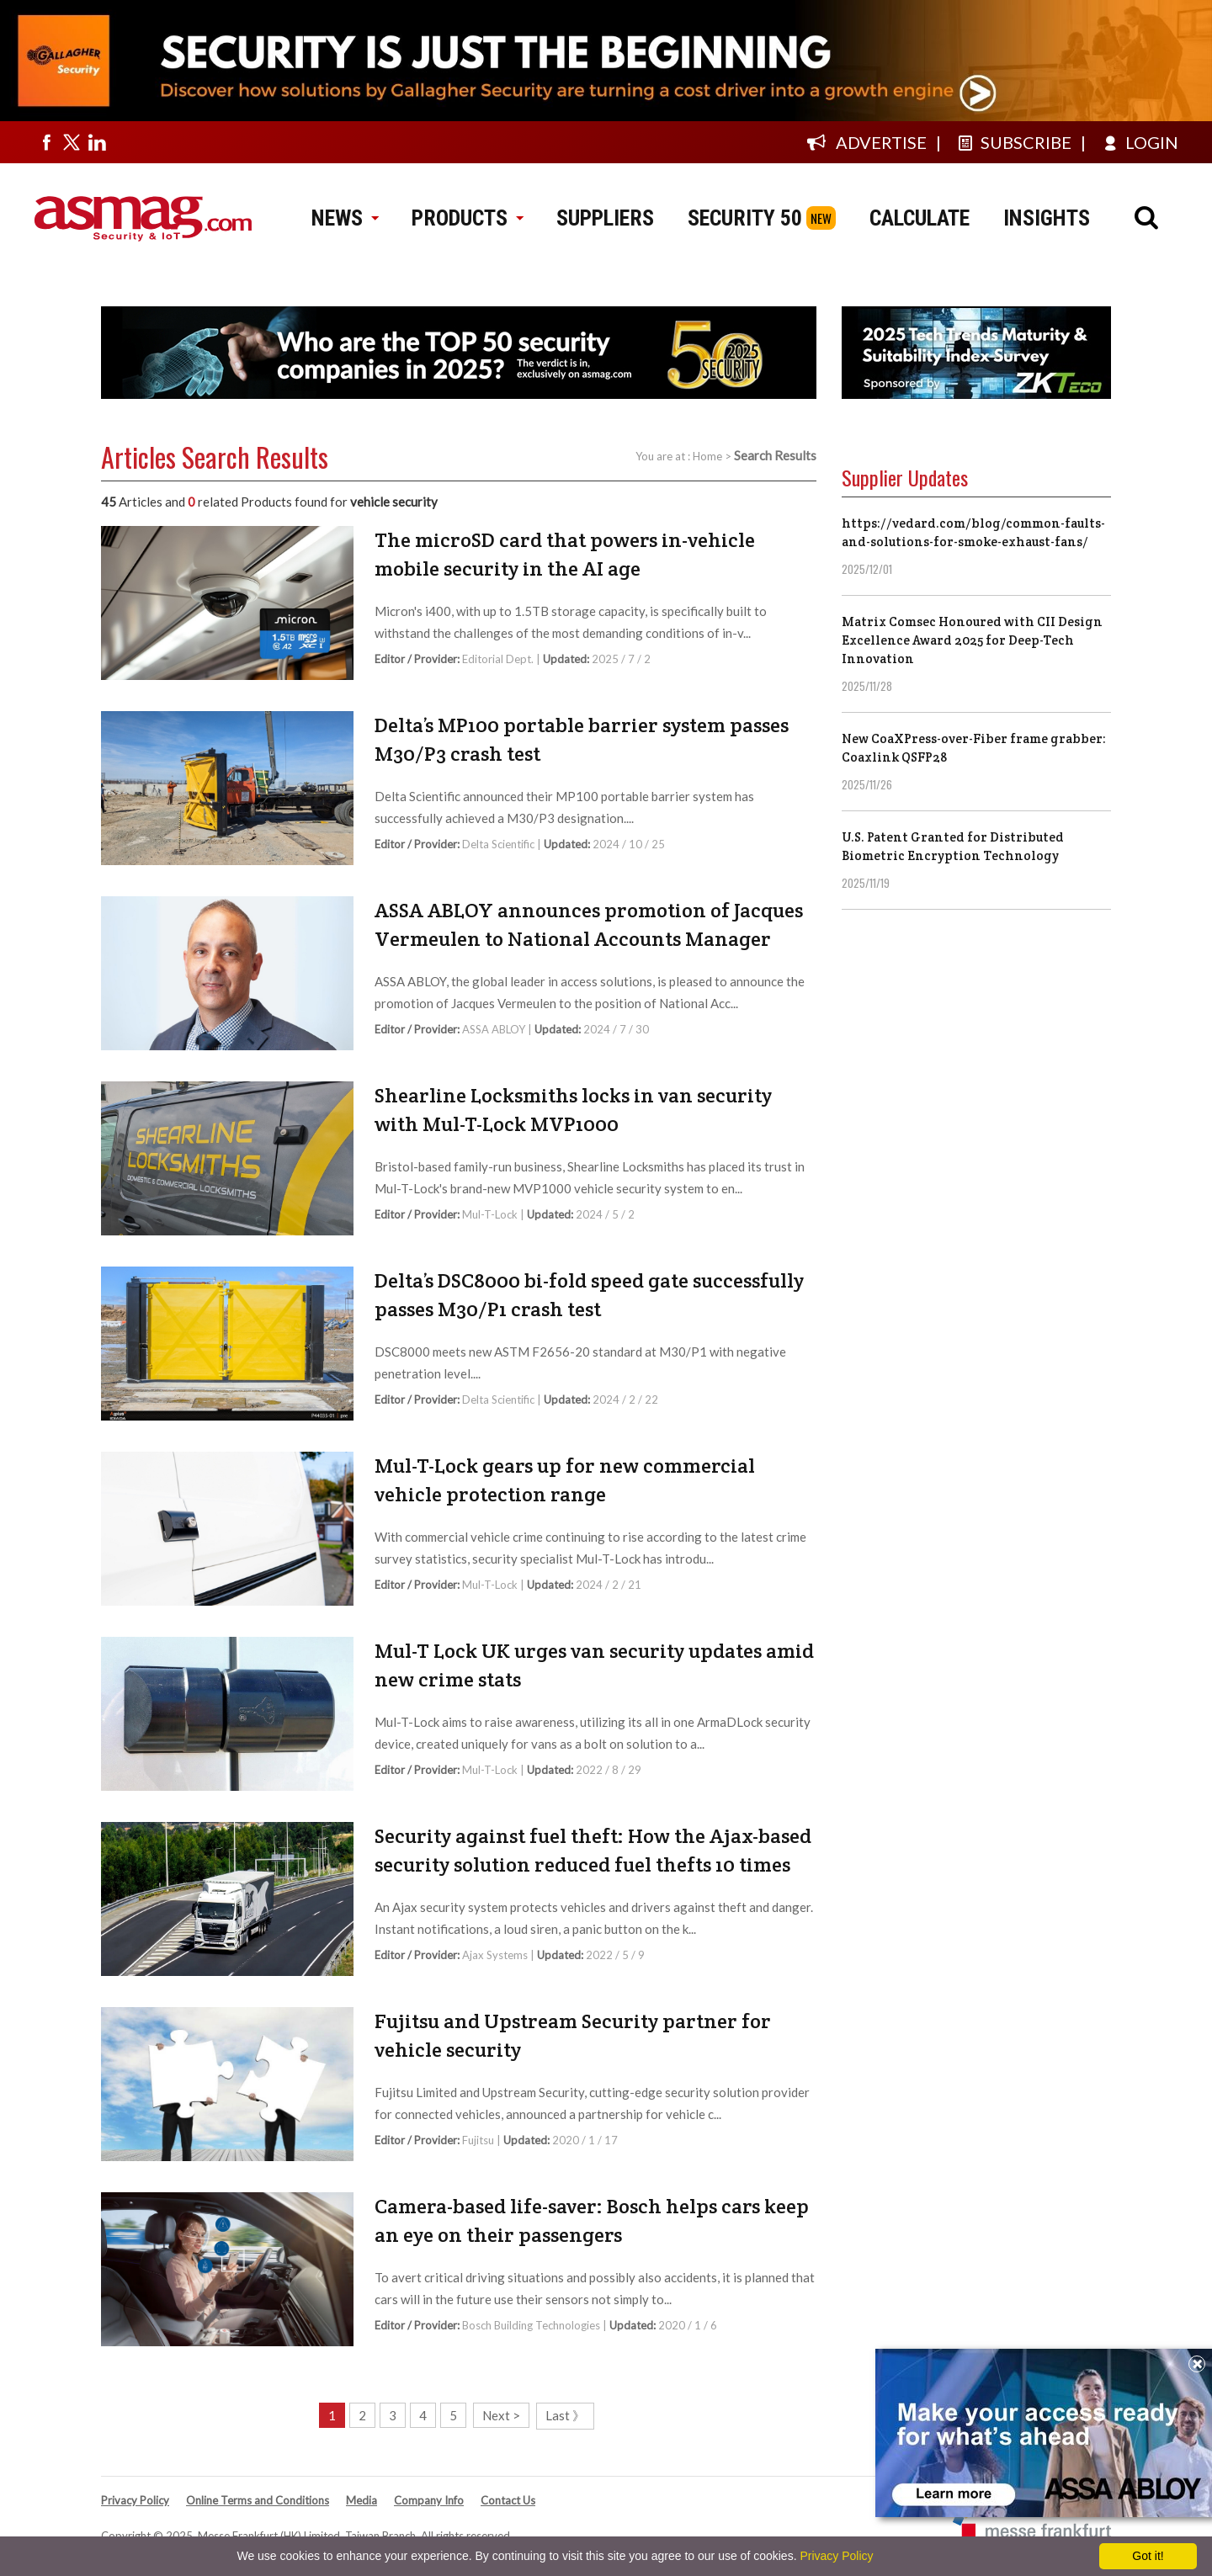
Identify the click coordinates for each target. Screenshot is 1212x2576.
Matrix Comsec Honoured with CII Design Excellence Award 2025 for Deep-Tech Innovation (972, 640)
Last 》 (565, 2415)
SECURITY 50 (745, 218)
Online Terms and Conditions (257, 2500)
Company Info (429, 2500)
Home (707, 456)
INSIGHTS (1046, 218)
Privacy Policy (135, 2500)
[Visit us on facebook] (46, 142)
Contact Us (508, 2500)
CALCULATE (919, 218)
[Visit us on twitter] (71, 142)
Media (361, 2500)
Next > (501, 2415)
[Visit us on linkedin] (97, 142)
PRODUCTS (467, 218)
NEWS (344, 218)
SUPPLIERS (605, 218)
